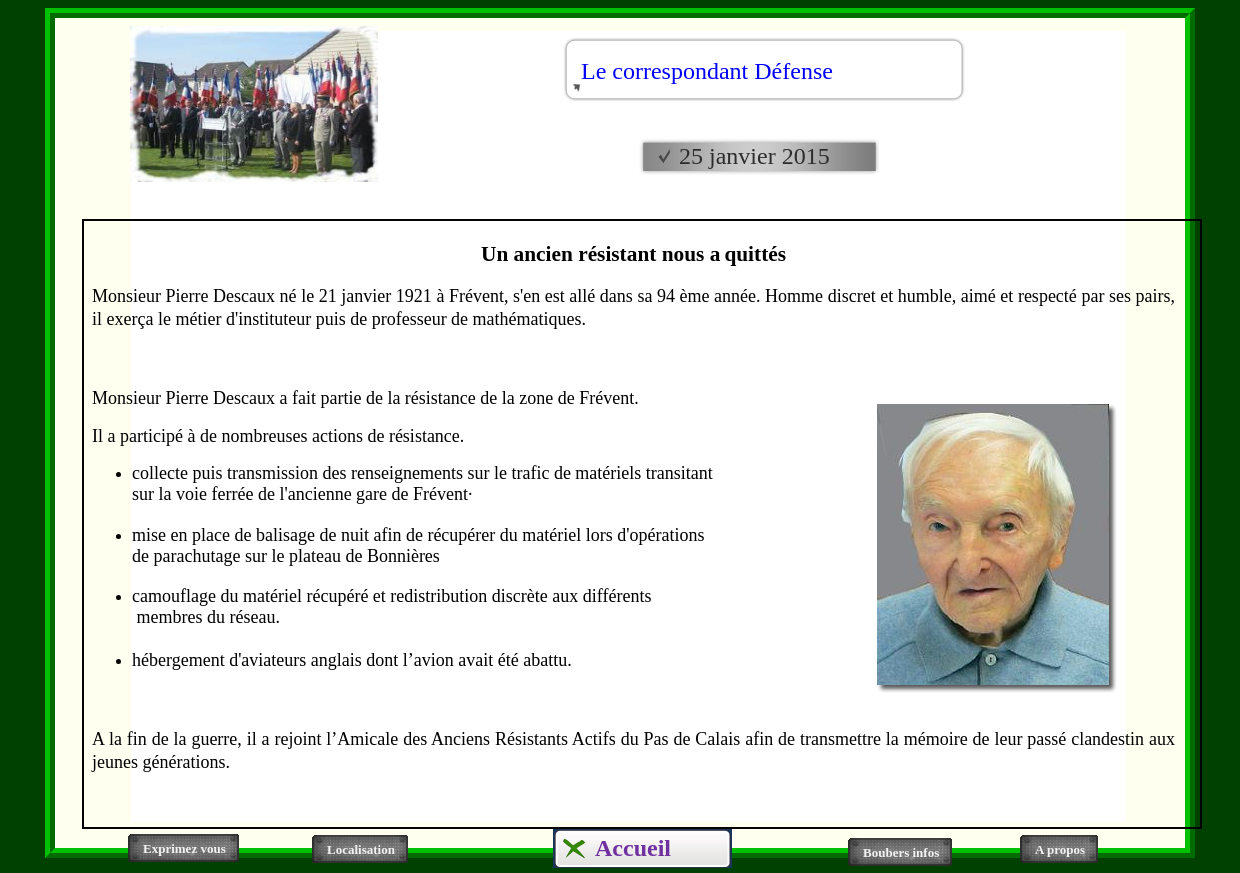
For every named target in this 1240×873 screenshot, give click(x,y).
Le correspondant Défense (707, 71)
